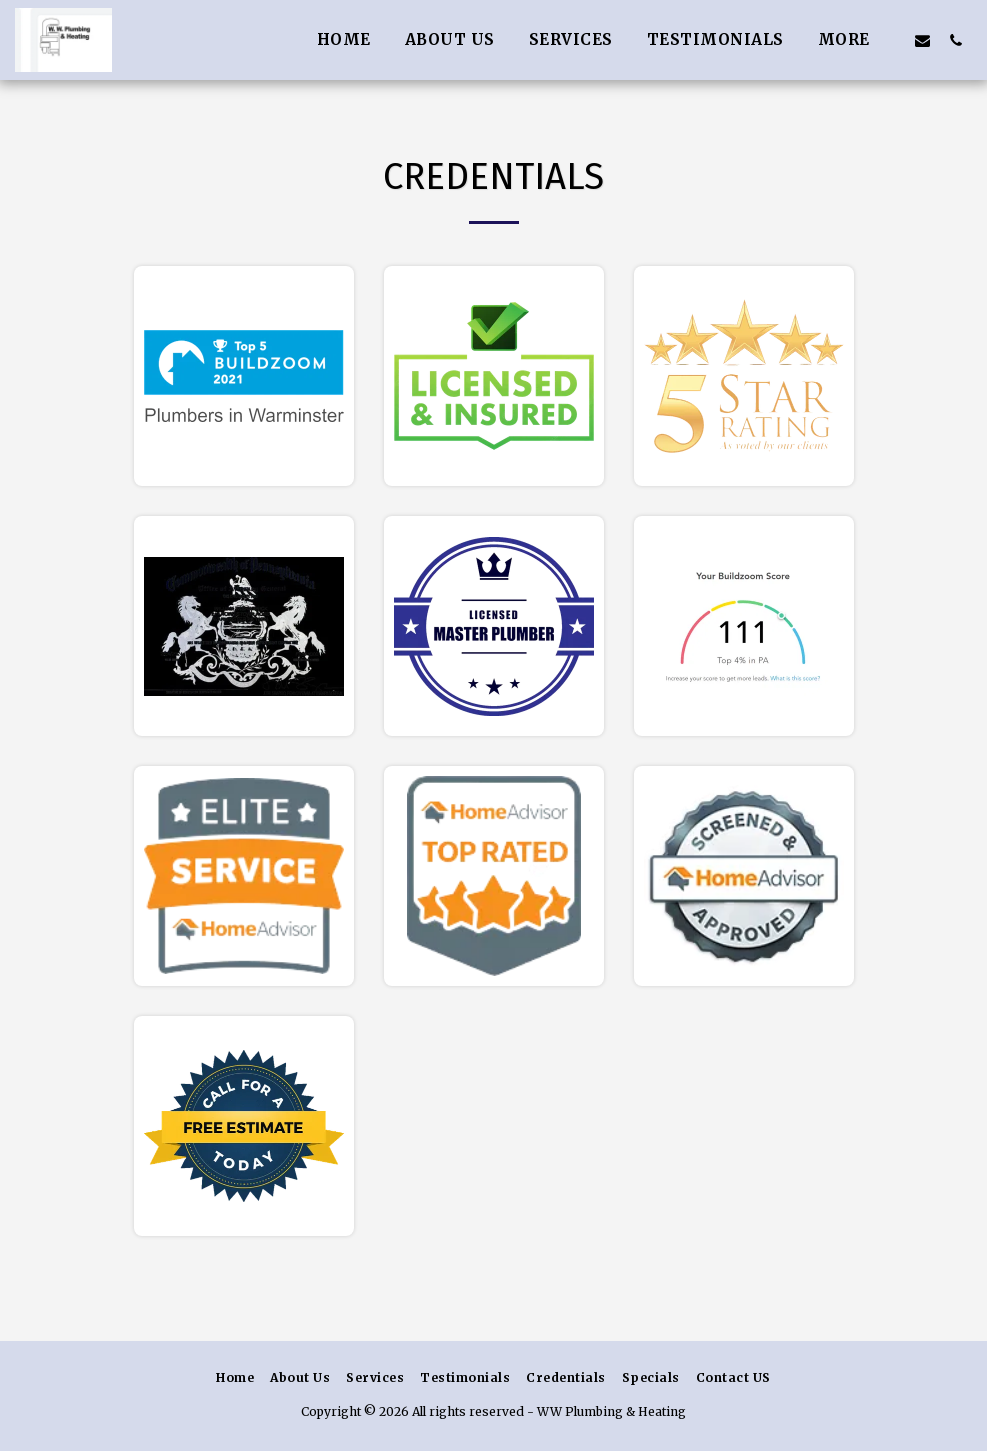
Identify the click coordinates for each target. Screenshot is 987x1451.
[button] (922, 40)
